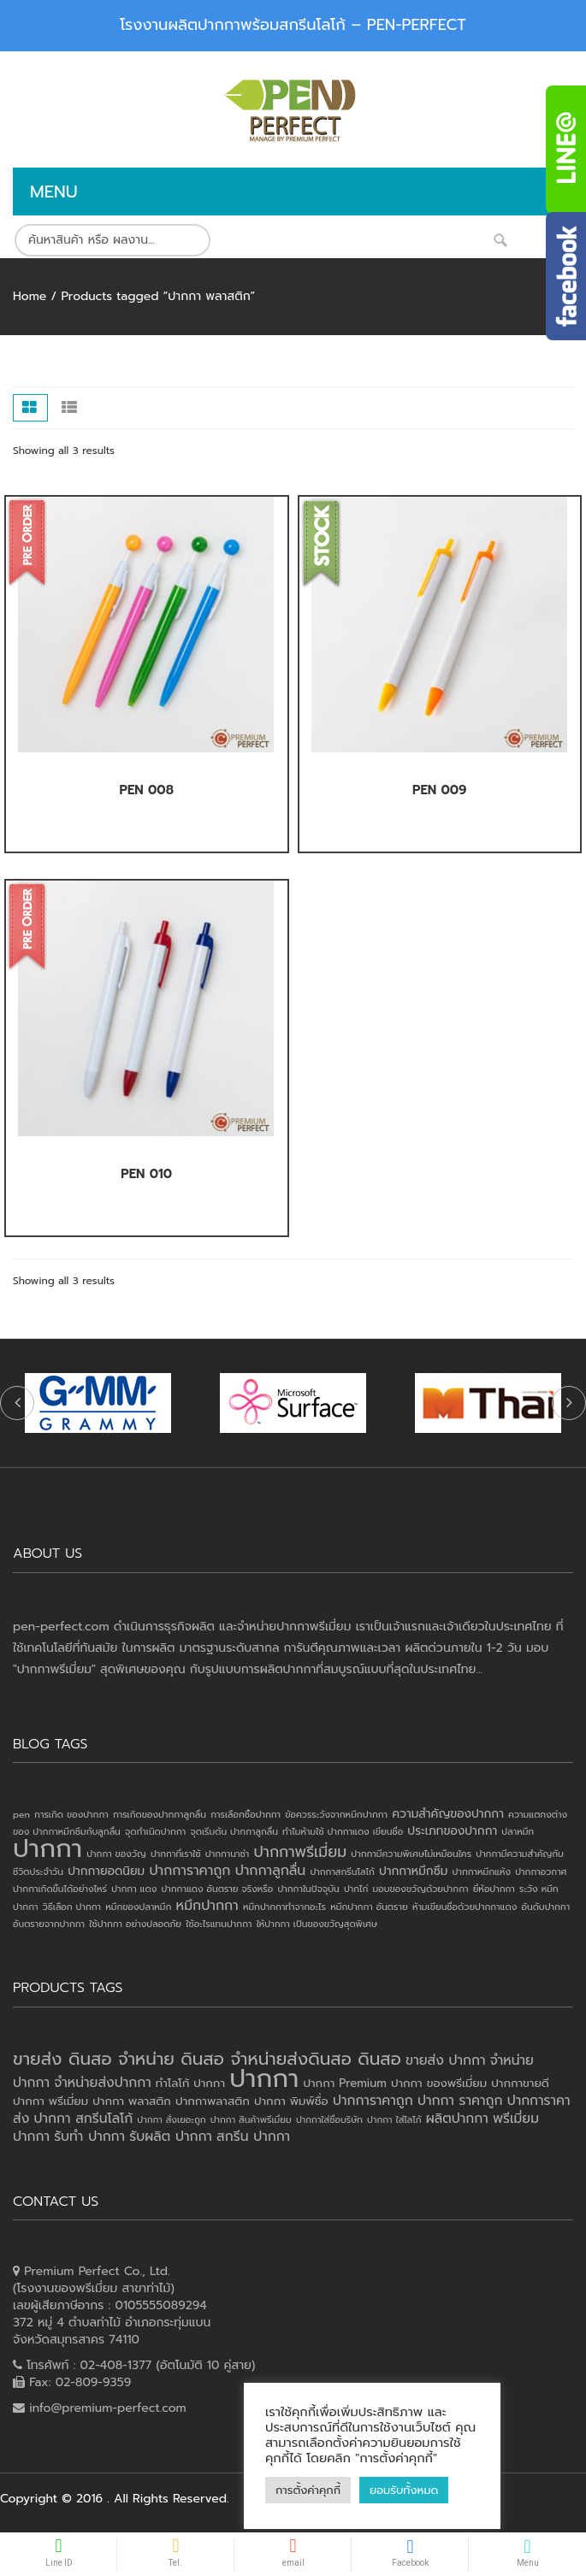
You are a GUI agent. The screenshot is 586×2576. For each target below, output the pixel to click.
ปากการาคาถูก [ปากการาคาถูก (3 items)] (189, 1870)
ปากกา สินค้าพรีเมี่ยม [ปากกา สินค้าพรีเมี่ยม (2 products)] (251, 2119)
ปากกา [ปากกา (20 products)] (264, 2078)
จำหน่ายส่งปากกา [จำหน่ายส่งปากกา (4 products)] (102, 2082)
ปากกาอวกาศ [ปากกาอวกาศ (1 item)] (540, 1871)
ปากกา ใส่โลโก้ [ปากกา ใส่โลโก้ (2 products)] (394, 2119)
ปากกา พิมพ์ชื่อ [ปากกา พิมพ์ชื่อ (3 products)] (291, 2101)
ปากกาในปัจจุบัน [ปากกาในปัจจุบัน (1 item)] (308, 1888)
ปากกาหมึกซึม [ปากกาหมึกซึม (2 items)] (413, 1871)
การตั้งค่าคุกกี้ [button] (307, 2490)
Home (29, 296)
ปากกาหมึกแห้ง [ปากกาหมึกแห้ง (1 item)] (482, 1871)
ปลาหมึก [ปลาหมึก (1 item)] (517, 1831)
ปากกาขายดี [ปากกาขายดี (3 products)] (520, 2083)
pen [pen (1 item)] (21, 1814)
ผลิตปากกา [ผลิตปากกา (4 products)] (457, 2118)
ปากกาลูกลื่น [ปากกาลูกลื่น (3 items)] (270, 1870)
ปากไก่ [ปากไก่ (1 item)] (356, 1888)
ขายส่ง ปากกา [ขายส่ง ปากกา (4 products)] (445, 2060)
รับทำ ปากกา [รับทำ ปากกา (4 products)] (89, 2136)
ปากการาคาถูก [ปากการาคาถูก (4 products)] (373, 2100)
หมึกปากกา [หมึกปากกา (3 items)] (207, 1905)
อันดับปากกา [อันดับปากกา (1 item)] (545, 1906)
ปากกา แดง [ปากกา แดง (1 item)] (134, 1888)
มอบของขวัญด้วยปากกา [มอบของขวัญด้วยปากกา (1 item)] (421, 1888)
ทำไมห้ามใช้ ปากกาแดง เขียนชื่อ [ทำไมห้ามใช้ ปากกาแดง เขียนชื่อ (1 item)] (342, 1831)
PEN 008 (147, 790)
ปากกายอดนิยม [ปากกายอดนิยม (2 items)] (106, 1871)
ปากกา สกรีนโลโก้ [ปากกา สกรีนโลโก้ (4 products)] (83, 2118)
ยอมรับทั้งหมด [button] (404, 2490)
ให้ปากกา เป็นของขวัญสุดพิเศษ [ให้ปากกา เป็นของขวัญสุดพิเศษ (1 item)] (317, 1924)
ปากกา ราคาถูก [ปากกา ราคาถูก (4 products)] (460, 2100)
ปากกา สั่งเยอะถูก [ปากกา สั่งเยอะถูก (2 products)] (171, 2119)
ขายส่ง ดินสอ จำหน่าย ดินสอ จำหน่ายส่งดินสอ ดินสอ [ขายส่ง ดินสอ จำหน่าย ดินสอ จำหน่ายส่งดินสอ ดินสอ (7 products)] (207, 2059)
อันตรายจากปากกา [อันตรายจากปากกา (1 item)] (49, 1924)
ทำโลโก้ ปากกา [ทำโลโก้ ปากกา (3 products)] (190, 2083)
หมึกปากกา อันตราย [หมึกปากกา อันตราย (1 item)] (368, 1906)
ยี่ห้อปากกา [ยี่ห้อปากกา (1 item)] (494, 1888)
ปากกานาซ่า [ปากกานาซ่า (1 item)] (227, 1853)
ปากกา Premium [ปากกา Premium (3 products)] (344, 2083)
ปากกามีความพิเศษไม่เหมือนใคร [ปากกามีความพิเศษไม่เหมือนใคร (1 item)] (411, 1853)
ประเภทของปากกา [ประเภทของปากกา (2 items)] (452, 1831)
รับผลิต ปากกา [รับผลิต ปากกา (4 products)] (170, 2136)
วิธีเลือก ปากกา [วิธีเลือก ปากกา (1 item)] (72, 1906)
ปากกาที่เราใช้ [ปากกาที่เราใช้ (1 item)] (176, 1853)
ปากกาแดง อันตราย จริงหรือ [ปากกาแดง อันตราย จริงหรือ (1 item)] (217, 1888)
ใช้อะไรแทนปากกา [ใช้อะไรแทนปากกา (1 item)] (219, 1924)
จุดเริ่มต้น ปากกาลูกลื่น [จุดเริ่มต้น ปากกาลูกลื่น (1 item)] (233, 1831)
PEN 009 (439, 790)
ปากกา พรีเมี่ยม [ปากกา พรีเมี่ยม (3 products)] (50, 2101)
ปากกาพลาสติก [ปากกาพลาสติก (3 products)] (212, 2101)
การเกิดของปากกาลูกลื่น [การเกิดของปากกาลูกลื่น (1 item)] (159, 1814)
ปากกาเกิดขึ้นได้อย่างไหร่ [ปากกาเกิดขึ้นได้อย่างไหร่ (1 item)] (60, 1888)
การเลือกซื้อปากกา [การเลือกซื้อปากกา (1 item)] (245, 1814)
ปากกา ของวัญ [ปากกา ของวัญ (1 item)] (116, 1853)
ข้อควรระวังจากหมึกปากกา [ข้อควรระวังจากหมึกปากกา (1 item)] (336, 1814)
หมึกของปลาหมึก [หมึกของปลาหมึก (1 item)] (138, 1906)
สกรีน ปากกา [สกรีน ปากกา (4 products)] (253, 2136)
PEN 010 (146, 1173)
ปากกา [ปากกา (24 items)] (47, 1848)
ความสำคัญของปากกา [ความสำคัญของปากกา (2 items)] (448, 1814)
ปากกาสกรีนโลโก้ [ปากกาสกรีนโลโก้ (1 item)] (342, 1871)
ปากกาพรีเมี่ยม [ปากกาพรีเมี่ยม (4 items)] (299, 1852)
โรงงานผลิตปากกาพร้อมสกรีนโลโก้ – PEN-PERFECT (293, 25)
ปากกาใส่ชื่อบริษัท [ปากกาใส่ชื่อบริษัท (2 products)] (329, 2119)
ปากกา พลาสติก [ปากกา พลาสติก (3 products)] (131, 2101)
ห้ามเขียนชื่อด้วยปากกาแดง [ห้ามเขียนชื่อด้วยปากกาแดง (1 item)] (464, 1906)
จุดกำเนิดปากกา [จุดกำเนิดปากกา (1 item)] (155, 1831)
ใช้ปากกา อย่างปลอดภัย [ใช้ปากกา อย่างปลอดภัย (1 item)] (135, 1924)
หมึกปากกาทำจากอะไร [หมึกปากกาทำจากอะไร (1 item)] (284, 1906)
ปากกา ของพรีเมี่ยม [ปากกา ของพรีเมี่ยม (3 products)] (439, 2083)
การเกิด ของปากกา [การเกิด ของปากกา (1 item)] (71, 1814)
